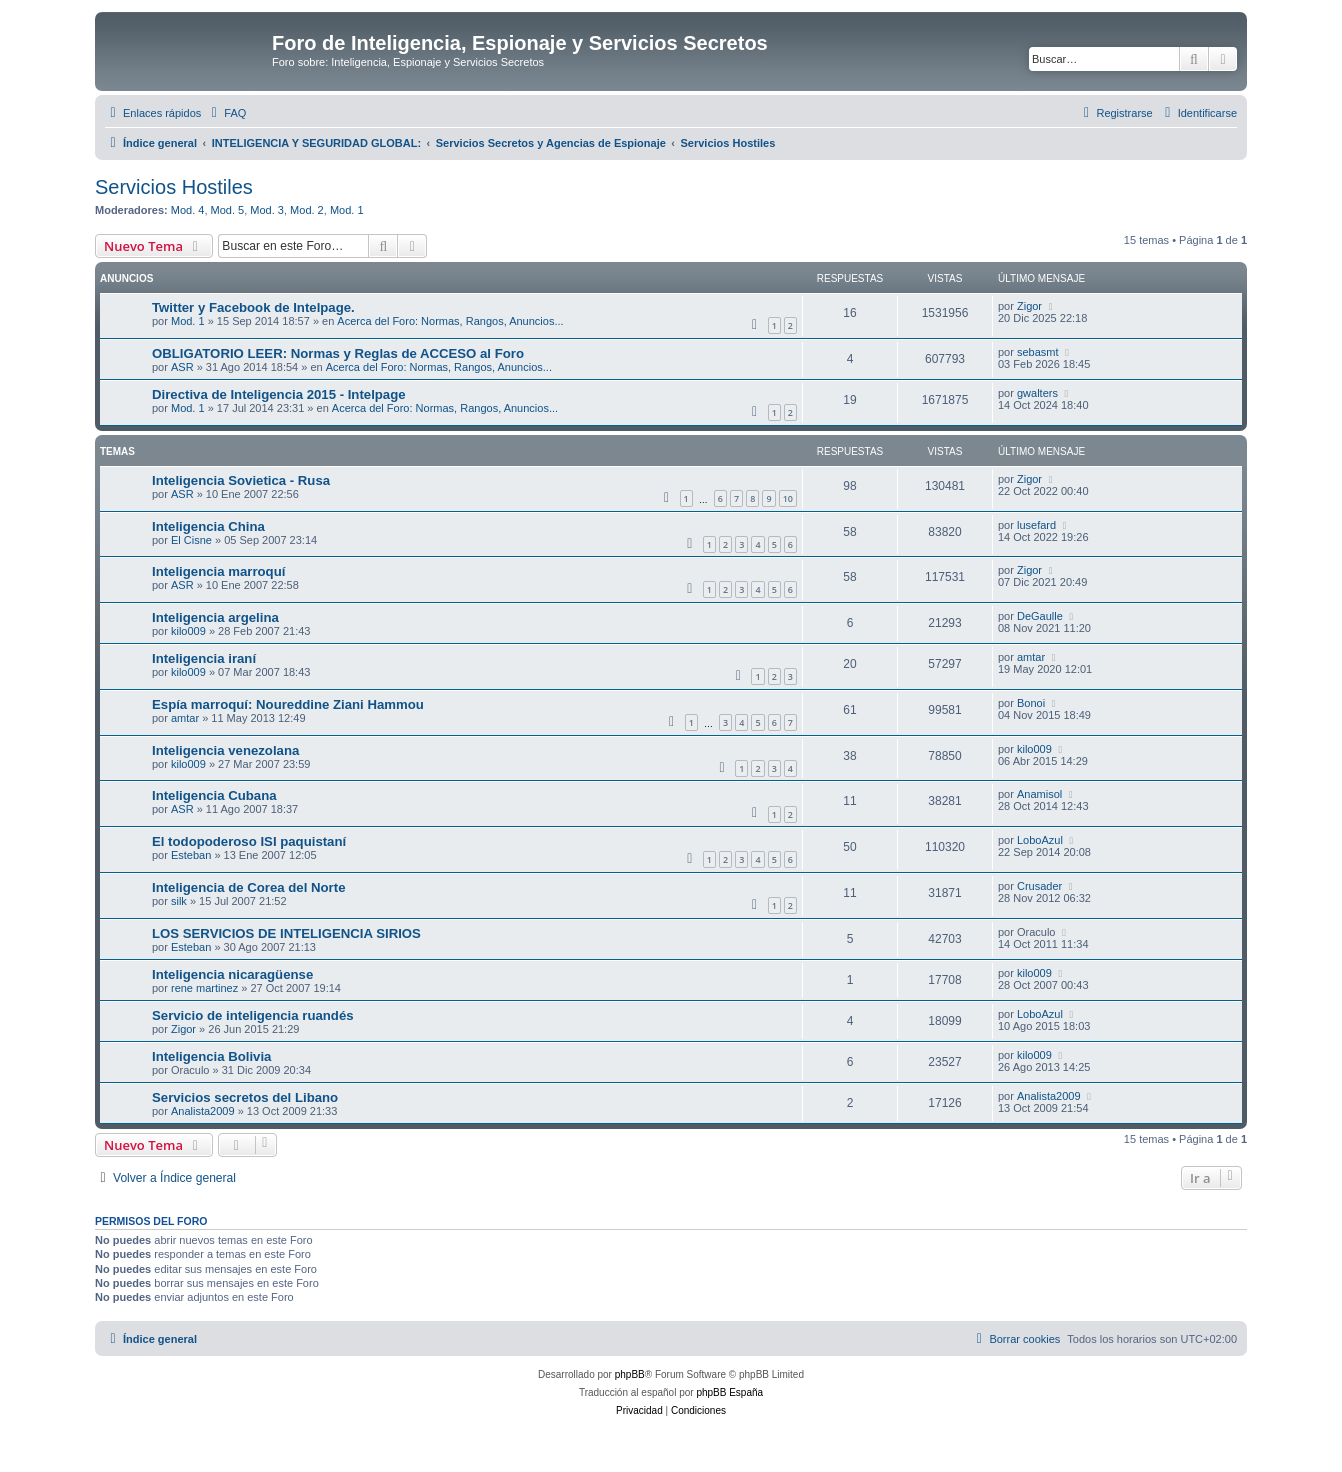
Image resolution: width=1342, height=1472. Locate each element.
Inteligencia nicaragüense (232, 974)
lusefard (1036, 525)
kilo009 (188, 631)
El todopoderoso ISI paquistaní (249, 841)
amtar (1031, 657)
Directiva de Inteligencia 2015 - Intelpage (279, 394)
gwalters (1037, 393)
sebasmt (1038, 352)
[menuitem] (226, 113)
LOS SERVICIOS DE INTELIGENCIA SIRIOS (286, 933)
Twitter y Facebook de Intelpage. (253, 307)
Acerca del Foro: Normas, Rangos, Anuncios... (450, 321)
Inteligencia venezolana (225, 750)
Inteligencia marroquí (218, 571)
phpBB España (729, 1392)
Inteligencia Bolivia (211, 1056)
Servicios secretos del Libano (245, 1097)
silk (179, 901)
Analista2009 (203, 1111)
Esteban (191, 855)
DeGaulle (1040, 616)
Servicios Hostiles (174, 187)
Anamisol (1039, 794)
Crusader (1039, 886)
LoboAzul (1040, 840)
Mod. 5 (228, 210)
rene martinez (204, 988)
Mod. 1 (347, 210)
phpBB (630, 1374)
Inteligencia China (208, 526)
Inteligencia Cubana (214, 795)
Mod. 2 (307, 210)
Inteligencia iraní (204, 658)
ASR (182, 367)
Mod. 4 (188, 210)
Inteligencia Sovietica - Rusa (241, 480)
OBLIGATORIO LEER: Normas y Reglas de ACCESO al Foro (338, 353)
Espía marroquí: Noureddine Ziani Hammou (288, 704)
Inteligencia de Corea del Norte (248, 887)
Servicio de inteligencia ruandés (253, 1015)
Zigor (1029, 306)
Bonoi (1031, 703)
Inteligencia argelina (215, 617)
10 (788, 498)
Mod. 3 (267, 210)
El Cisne (191, 540)
